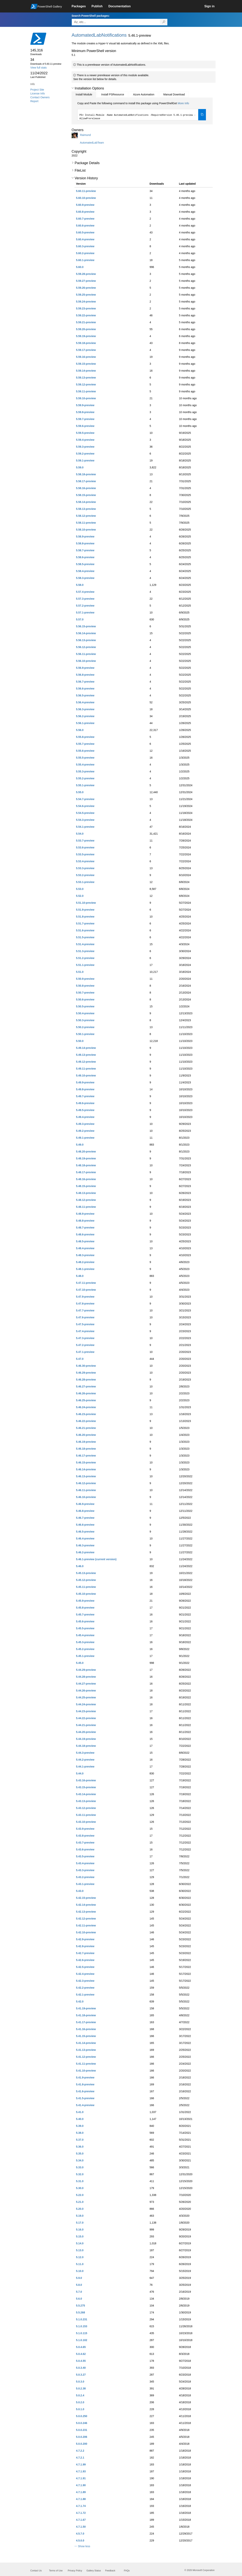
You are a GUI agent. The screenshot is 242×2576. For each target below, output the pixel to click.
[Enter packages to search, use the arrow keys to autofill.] (116, 22)
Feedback (110, 2570)
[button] (73, 88)
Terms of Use (56, 2570)
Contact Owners (40, 97)
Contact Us (36, 2570)
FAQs (127, 2570)
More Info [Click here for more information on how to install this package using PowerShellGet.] (183, 103)
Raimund (85, 134)
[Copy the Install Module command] (202, 115)
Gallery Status (94, 2570)
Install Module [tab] (84, 94)
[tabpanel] (141, 111)
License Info (37, 93)
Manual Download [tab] (174, 94)
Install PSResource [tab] (112, 94)
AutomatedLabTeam (92, 142)
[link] (82, 6)
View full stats (38, 67)
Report (34, 101)
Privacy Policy (75, 2570)
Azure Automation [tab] (143, 94)
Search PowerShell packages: (91, 15)
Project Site (37, 89)
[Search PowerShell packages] (164, 22)
